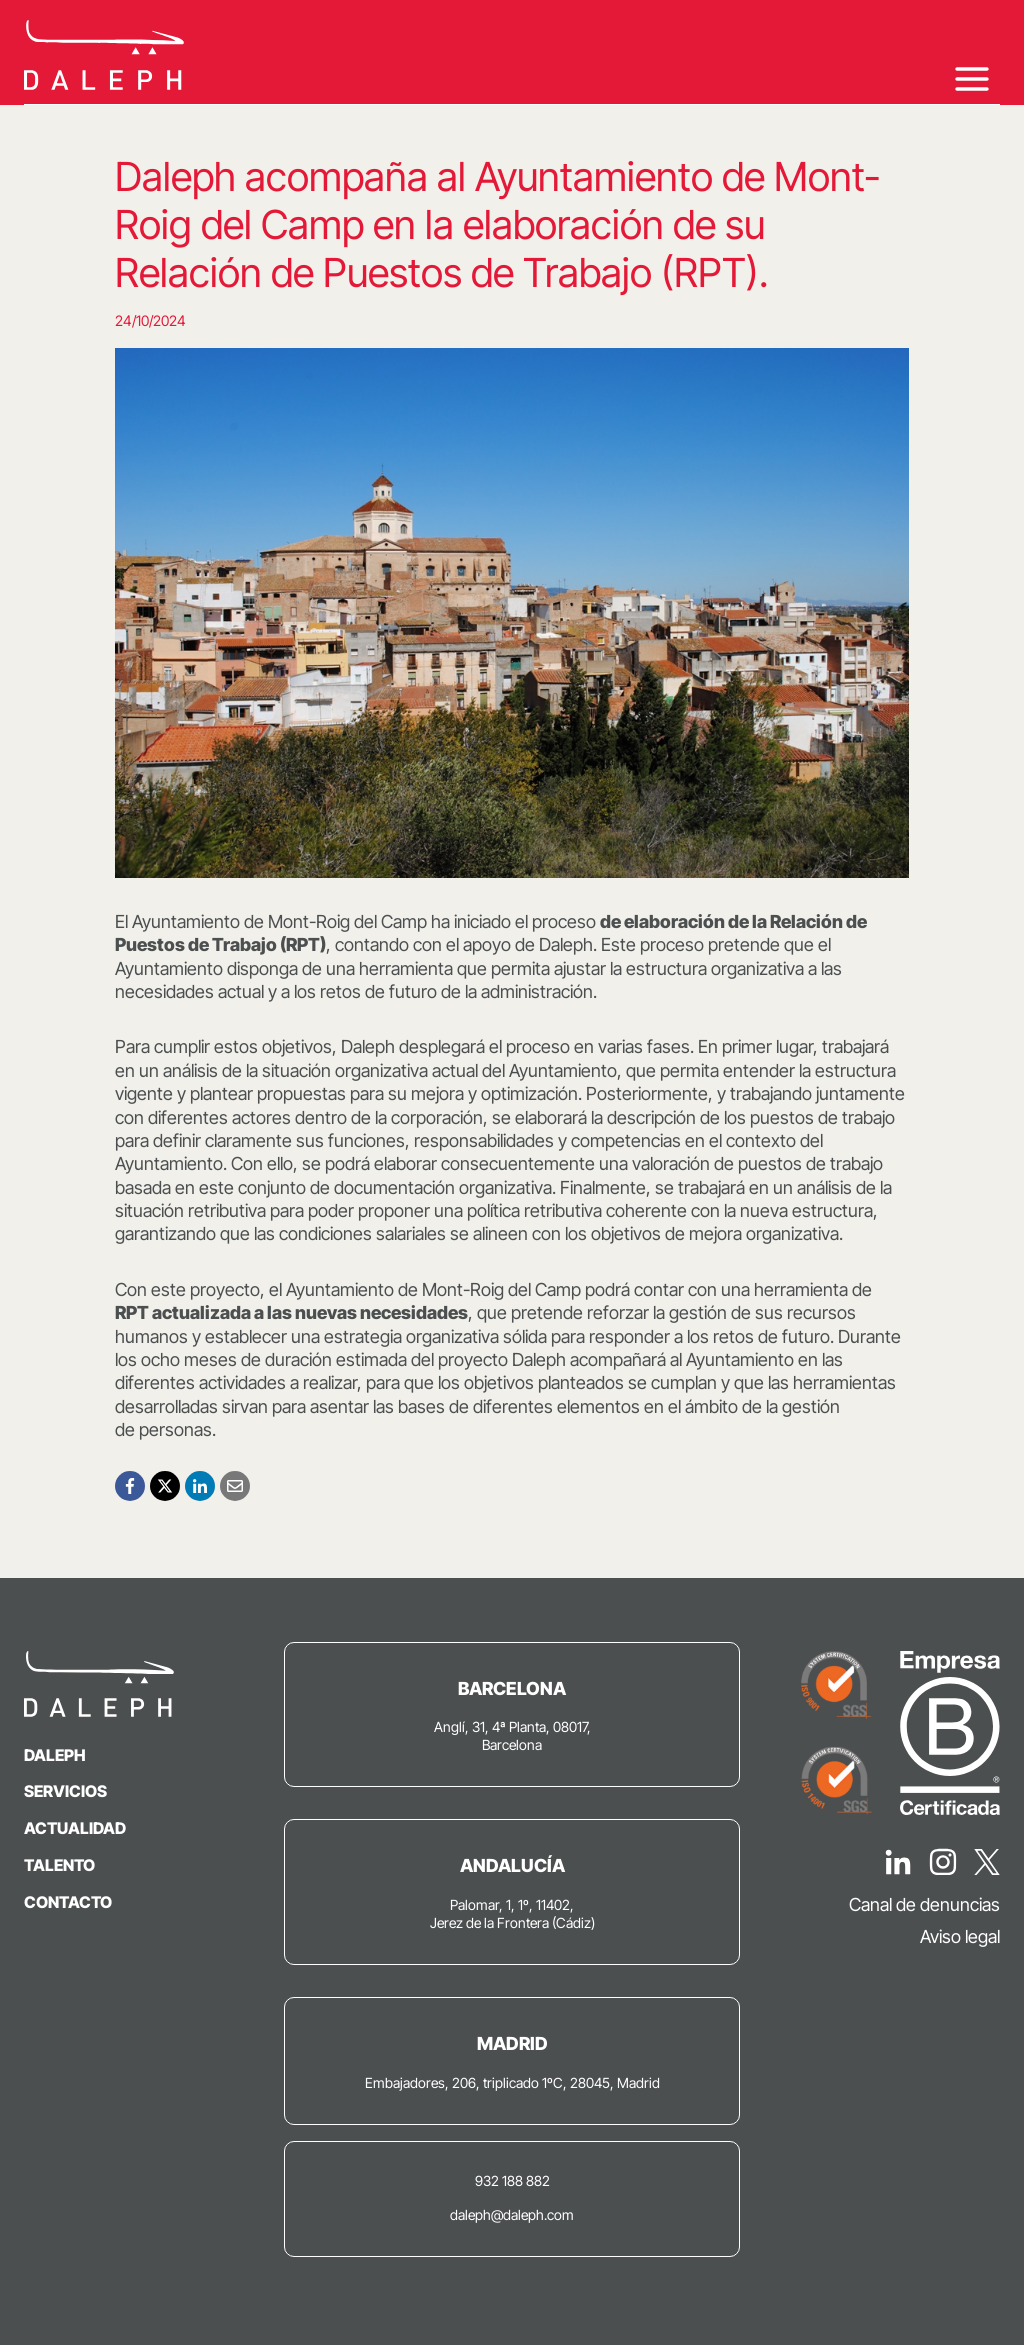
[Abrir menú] (971, 78)
